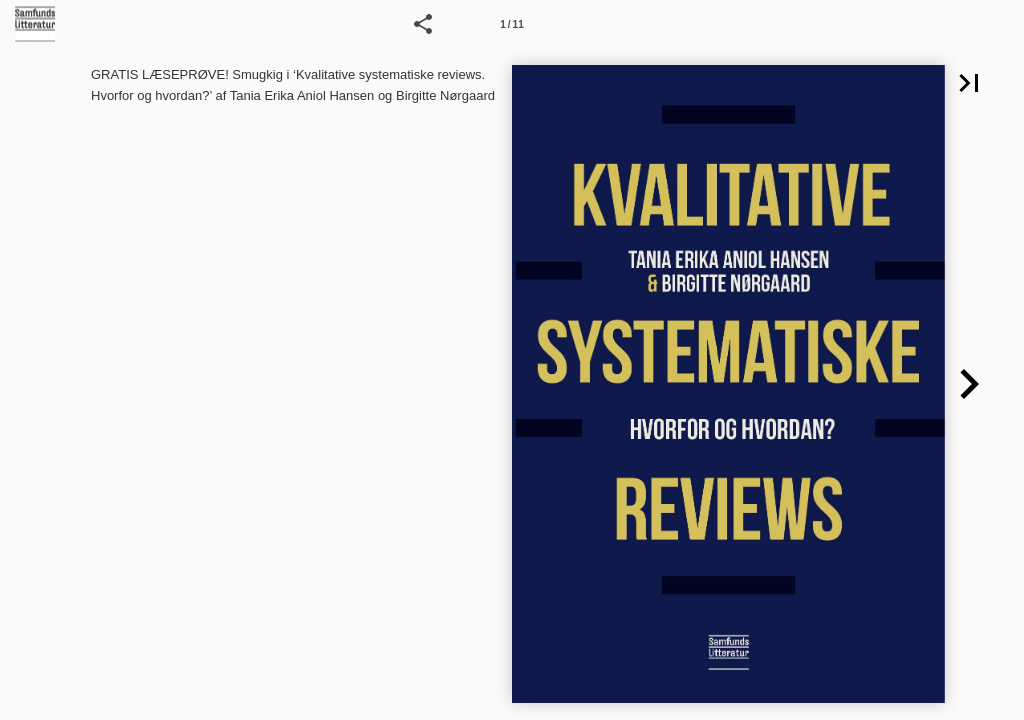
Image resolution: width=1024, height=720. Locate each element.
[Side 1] (512, 24)
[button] (423, 24)
